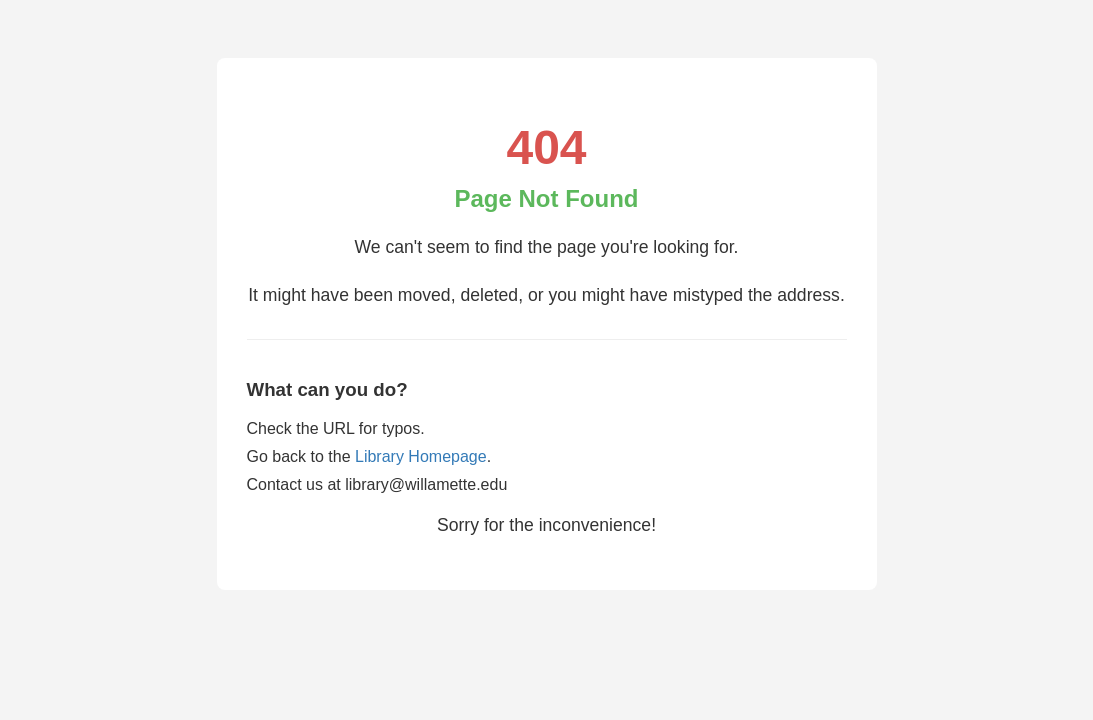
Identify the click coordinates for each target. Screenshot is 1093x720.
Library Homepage (421, 456)
